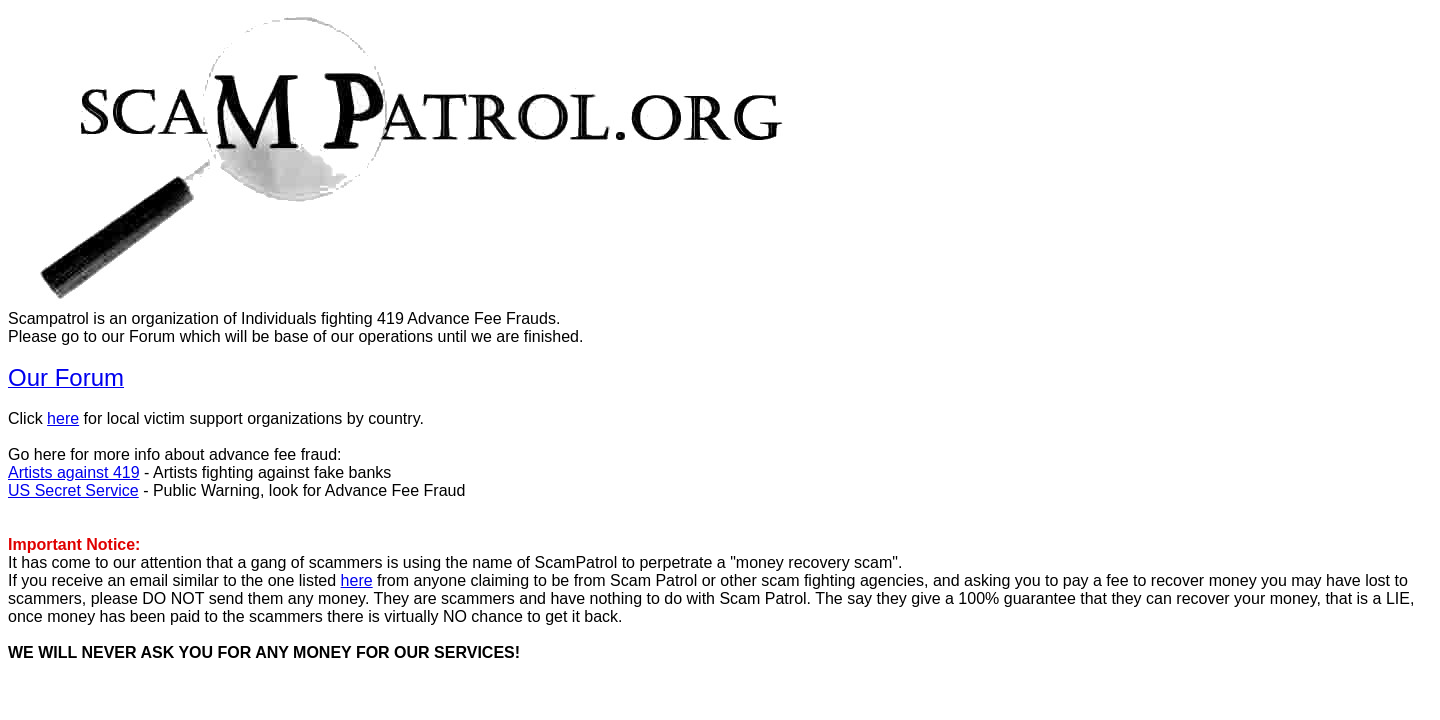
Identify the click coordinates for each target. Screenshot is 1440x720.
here (63, 418)
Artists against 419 (74, 472)
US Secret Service (73, 490)
